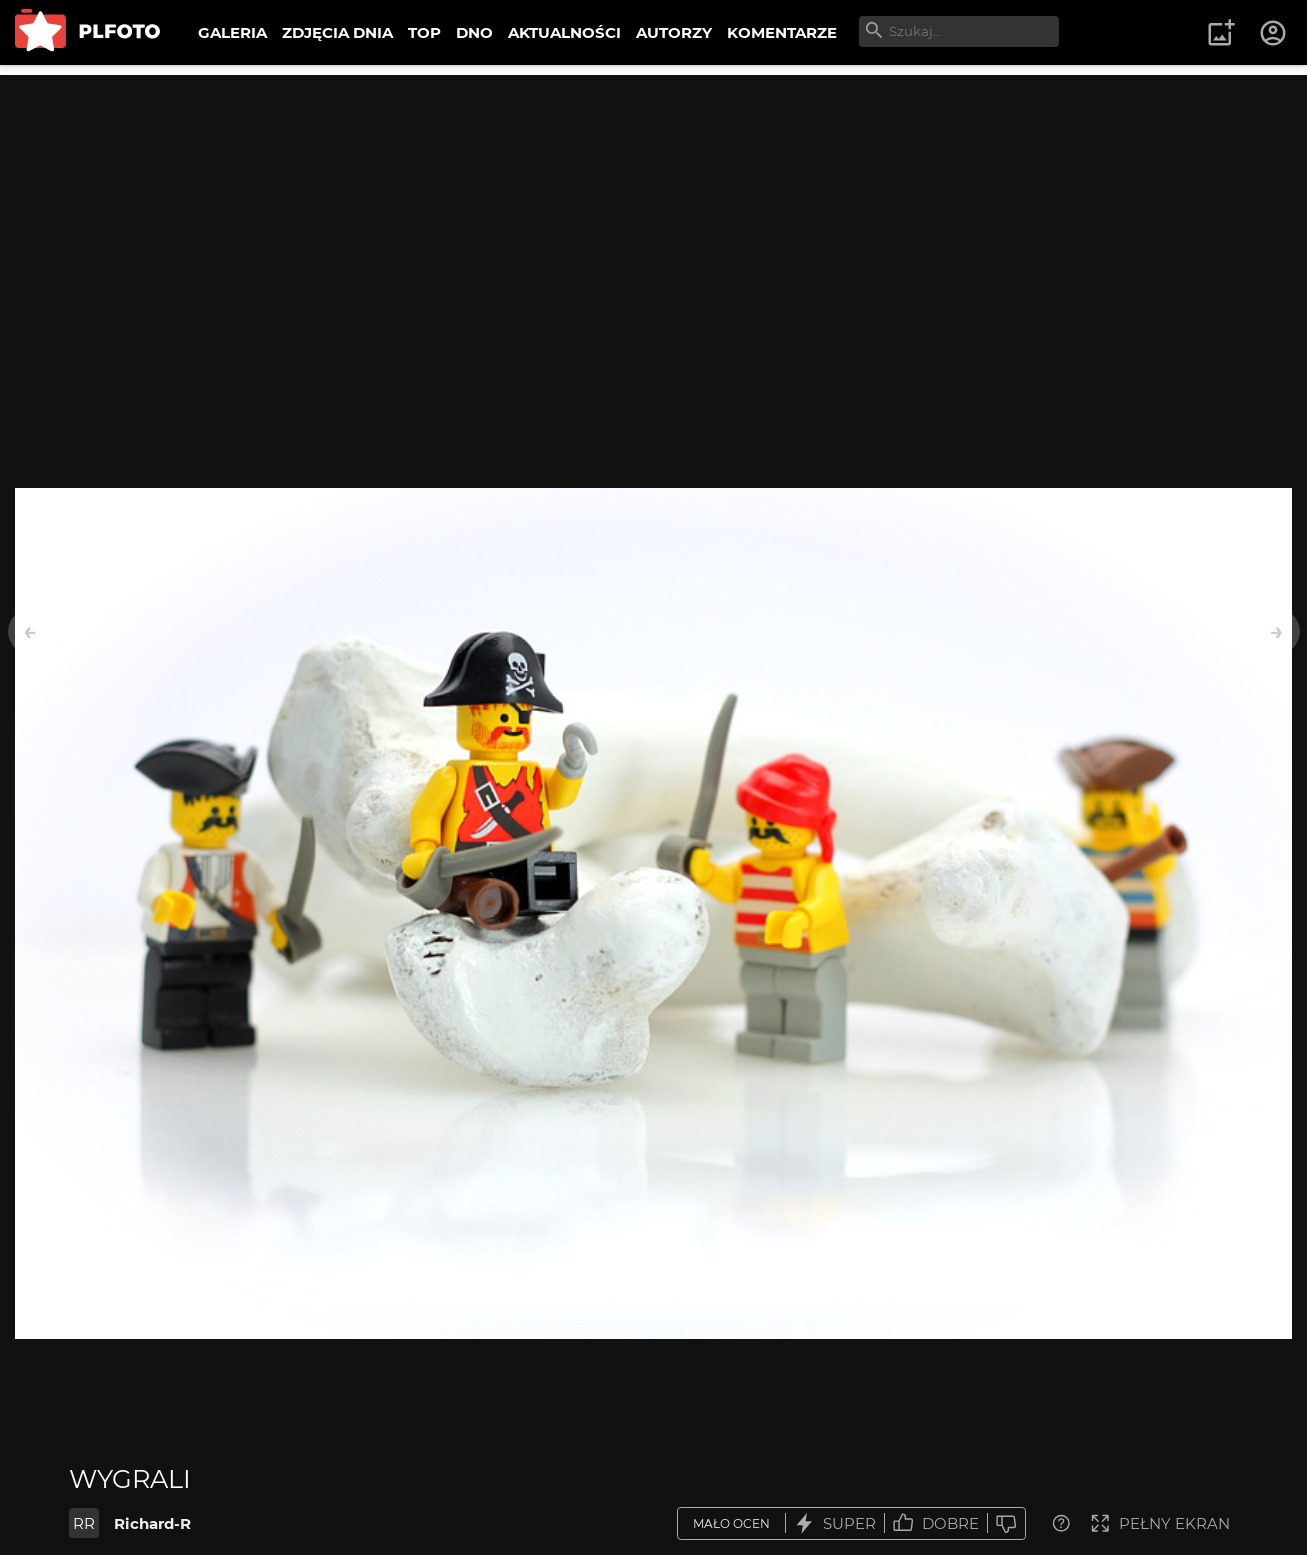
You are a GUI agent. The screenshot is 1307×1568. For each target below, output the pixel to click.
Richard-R (152, 1523)
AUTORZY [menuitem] (674, 32)
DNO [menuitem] (474, 32)
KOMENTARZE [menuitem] (782, 32)
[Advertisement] (654, 215)
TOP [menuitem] (424, 32)
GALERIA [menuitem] (232, 32)
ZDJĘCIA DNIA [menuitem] (337, 32)
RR (84, 1523)
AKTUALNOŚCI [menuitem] (564, 32)
